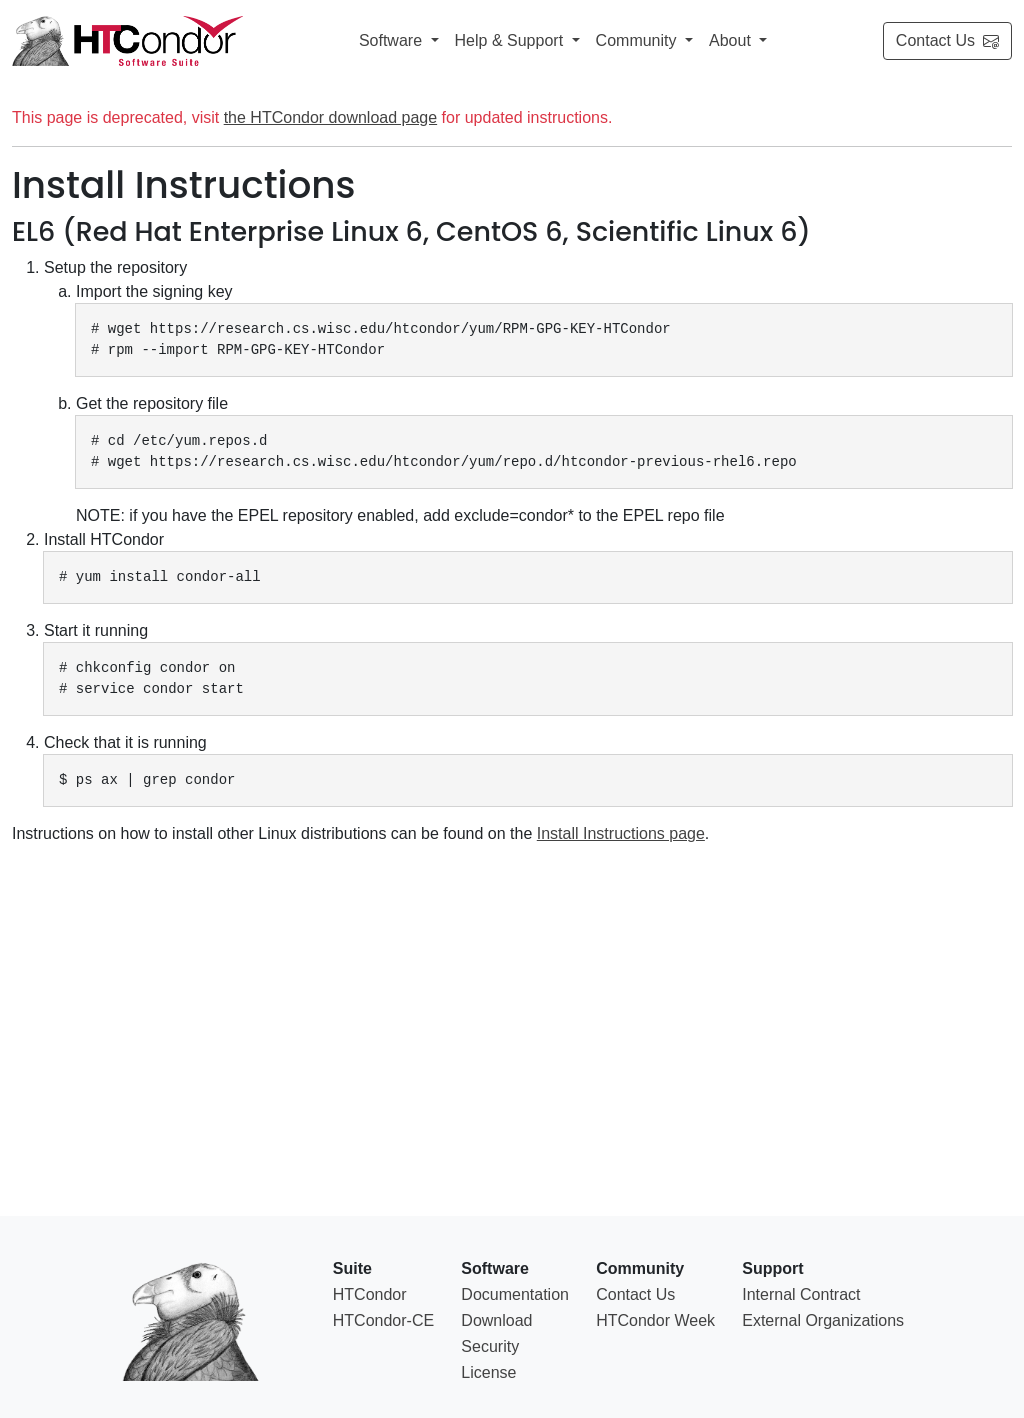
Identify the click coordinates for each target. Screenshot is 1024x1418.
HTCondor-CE (383, 1320)
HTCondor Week (655, 1320)
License (488, 1372)
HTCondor (370, 1294)
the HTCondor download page (330, 117)
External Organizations (823, 1320)
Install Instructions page (621, 833)
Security (490, 1346)
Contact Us (947, 40)
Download (496, 1320)
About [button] (732, 40)
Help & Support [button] (511, 40)
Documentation (515, 1294)
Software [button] (393, 40)
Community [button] (638, 40)
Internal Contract (801, 1294)
